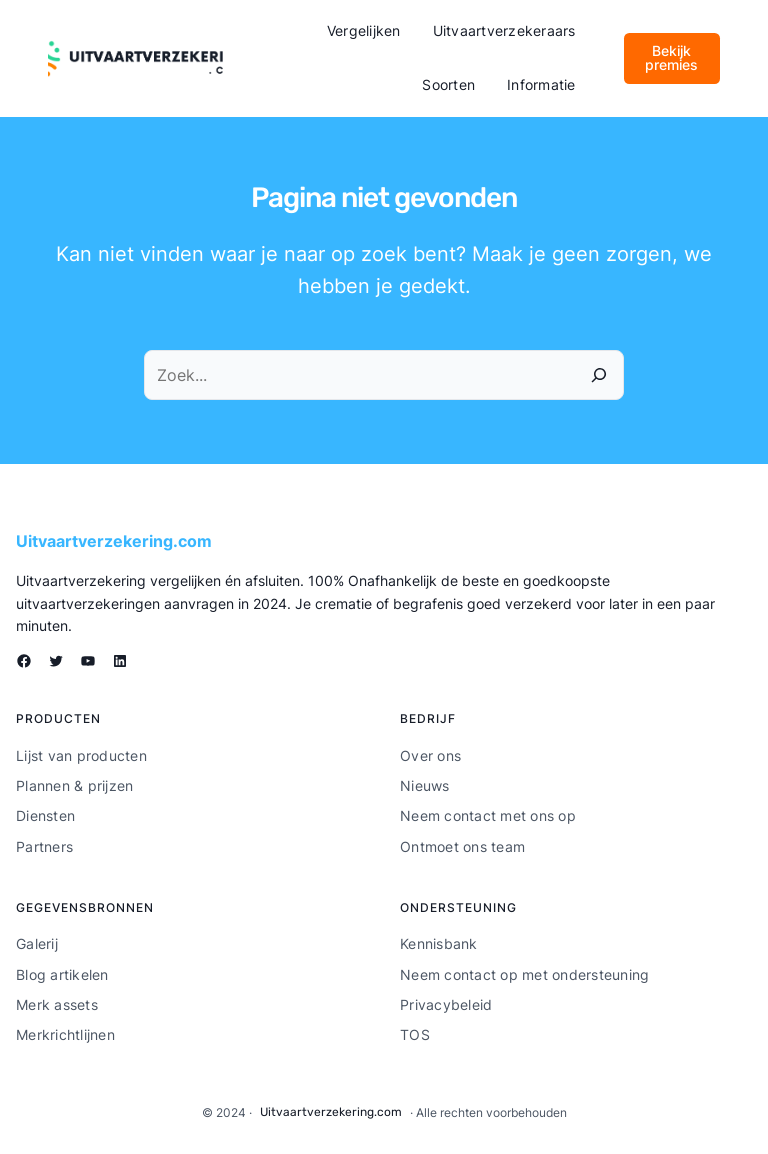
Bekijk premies (671, 57)
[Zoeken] (599, 375)
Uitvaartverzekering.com (114, 541)
